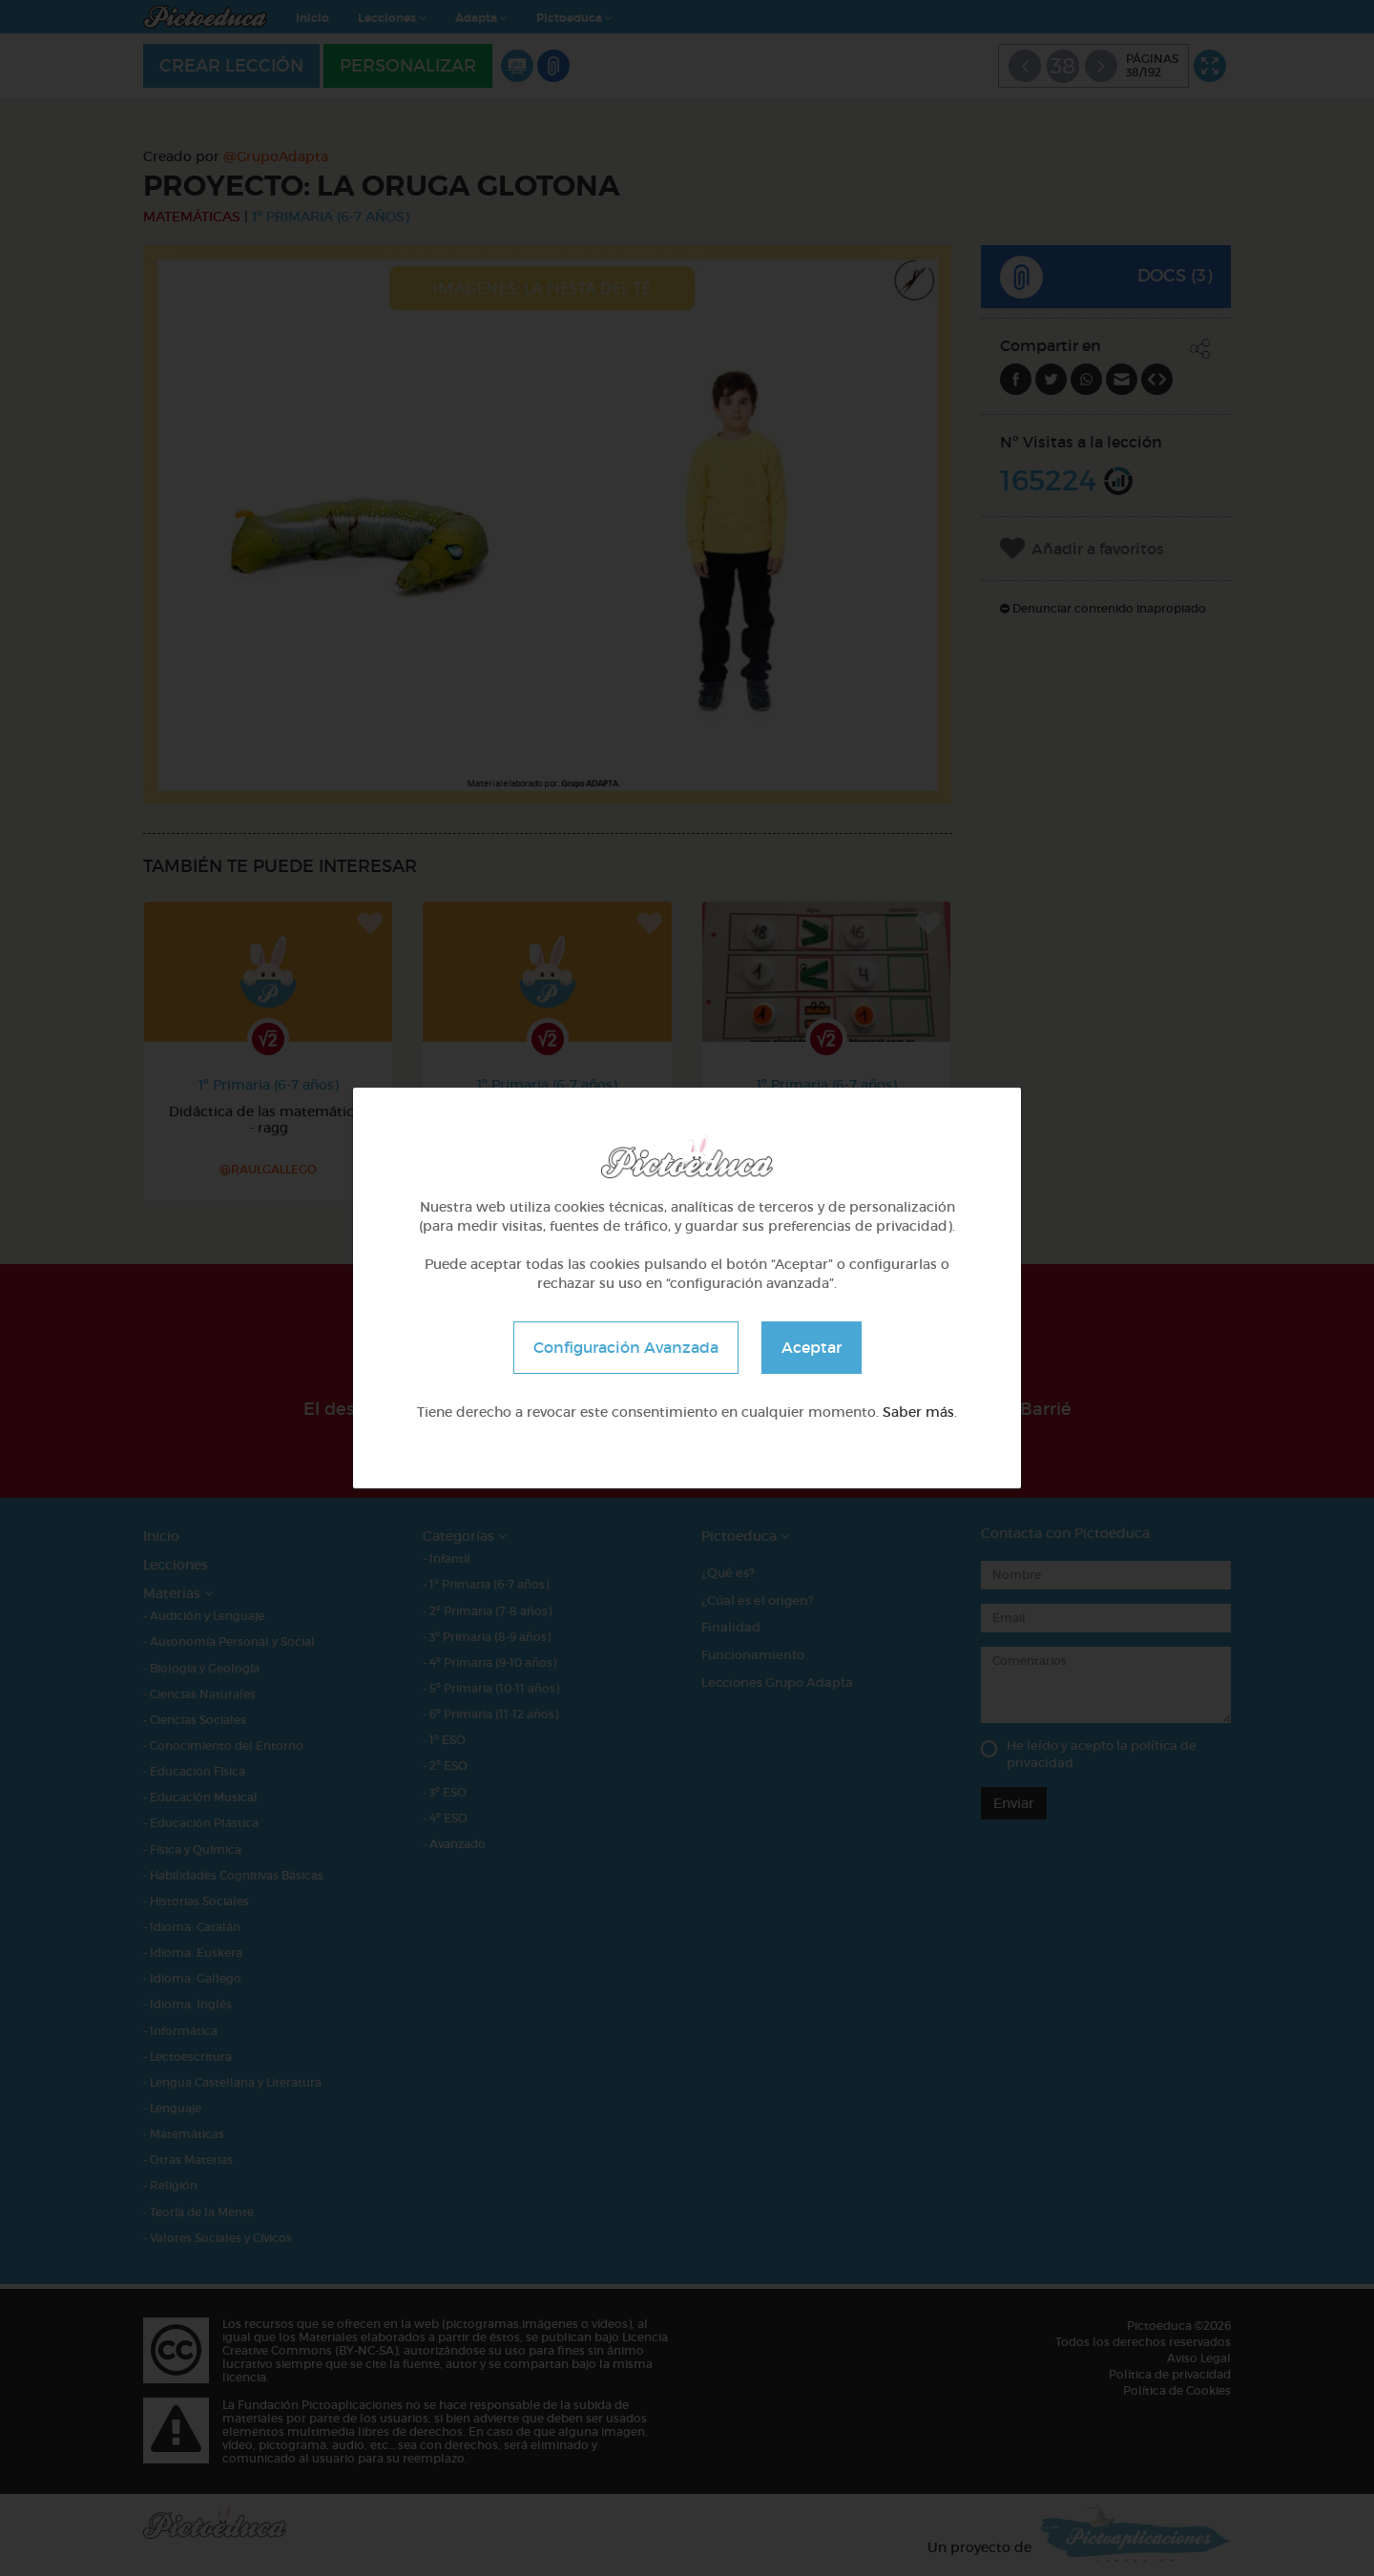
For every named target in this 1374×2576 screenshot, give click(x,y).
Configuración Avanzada (625, 1347)
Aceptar (811, 1347)
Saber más (918, 1412)
